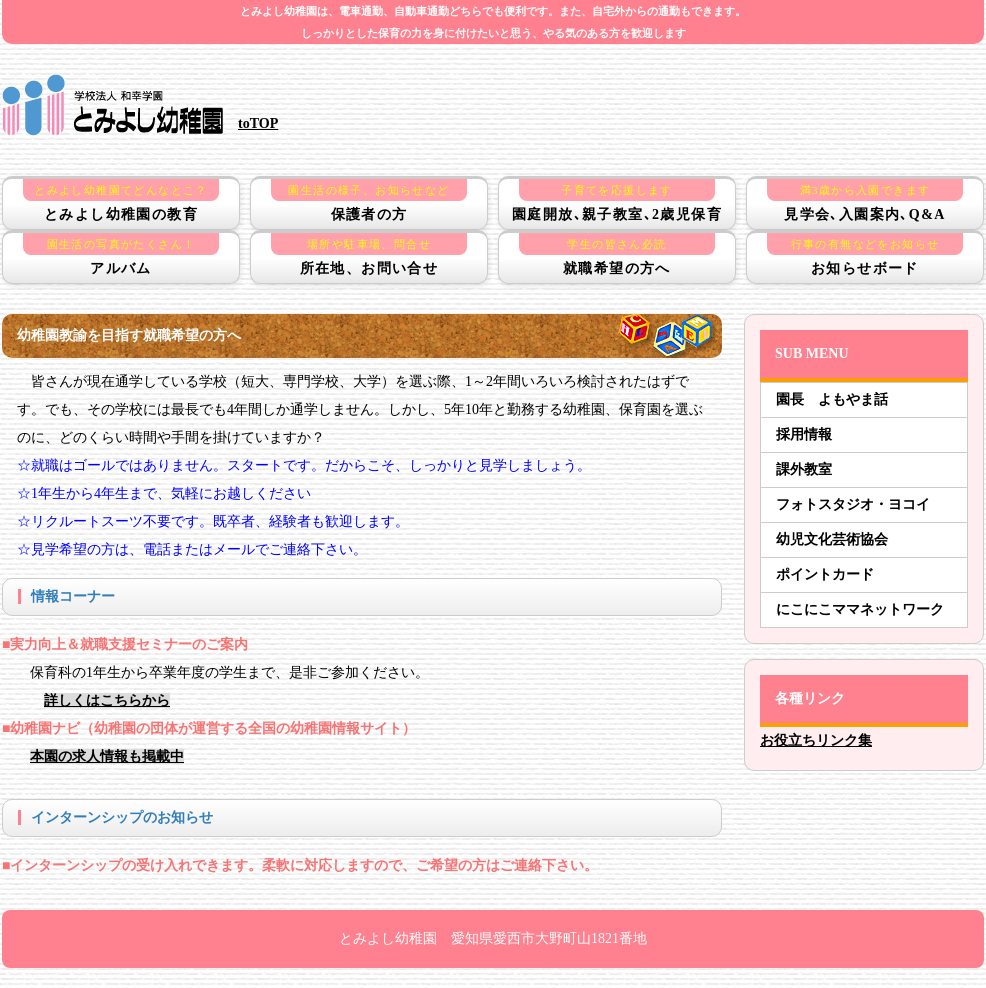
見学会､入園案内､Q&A (865, 200)
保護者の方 (369, 200)
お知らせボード (865, 254)
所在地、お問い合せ (369, 254)
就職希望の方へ (617, 254)
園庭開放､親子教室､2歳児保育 (617, 200)
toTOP (258, 123)
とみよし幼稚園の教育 (121, 200)
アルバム (121, 254)
